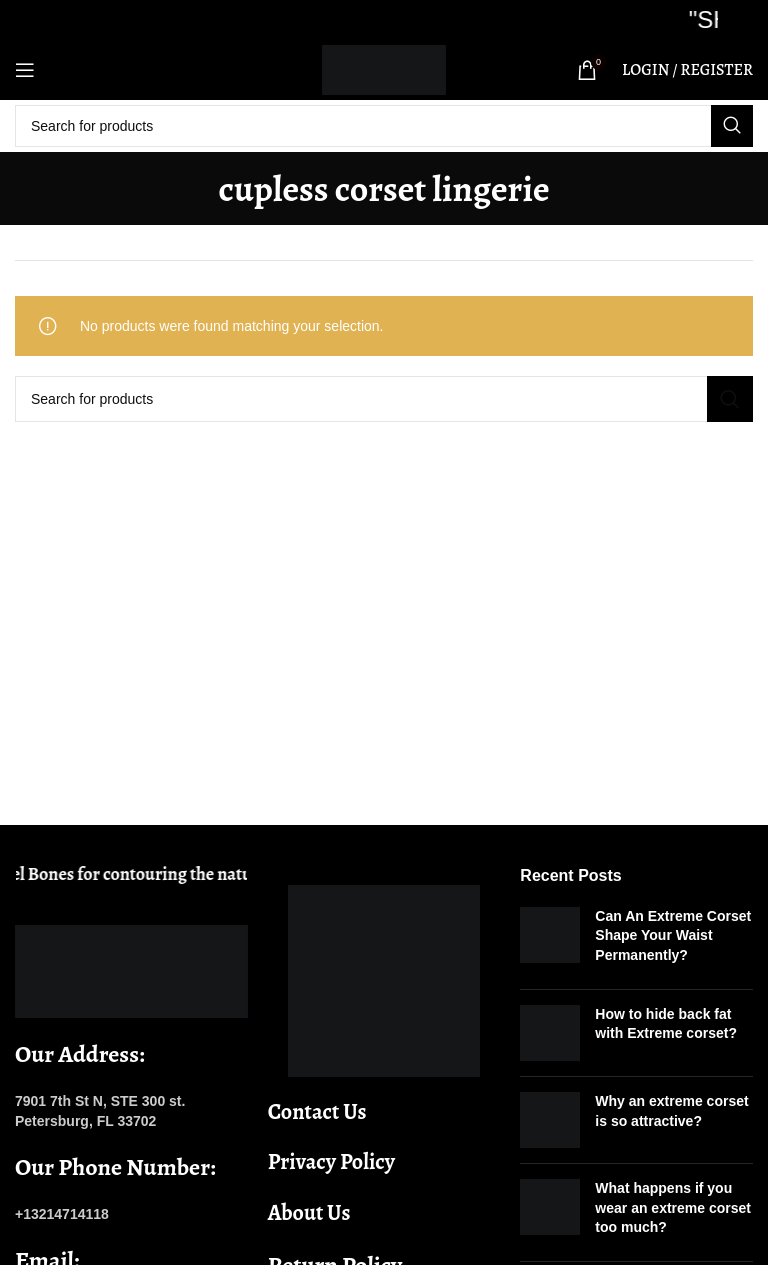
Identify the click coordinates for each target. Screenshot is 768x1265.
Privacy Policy (331, 1162)
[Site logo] (384, 69)
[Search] (384, 126)
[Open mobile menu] (25, 70)
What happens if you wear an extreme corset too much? (673, 1207)
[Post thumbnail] (550, 940)
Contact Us (317, 1112)
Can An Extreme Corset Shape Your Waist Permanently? (673, 935)
